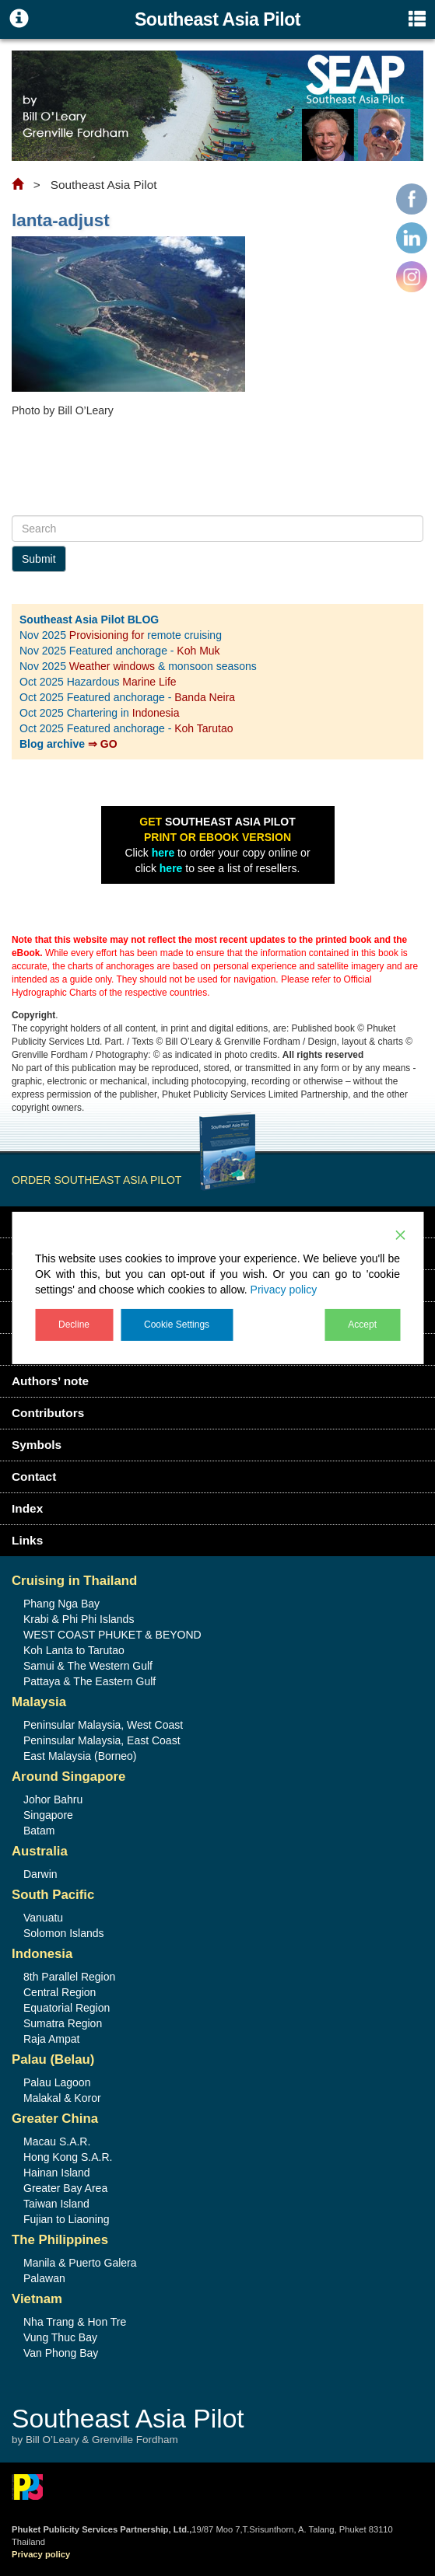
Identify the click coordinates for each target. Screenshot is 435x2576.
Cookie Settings (176, 1324)
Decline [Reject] (73, 1324)
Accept (362, 1324)
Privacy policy (284, 1289)
